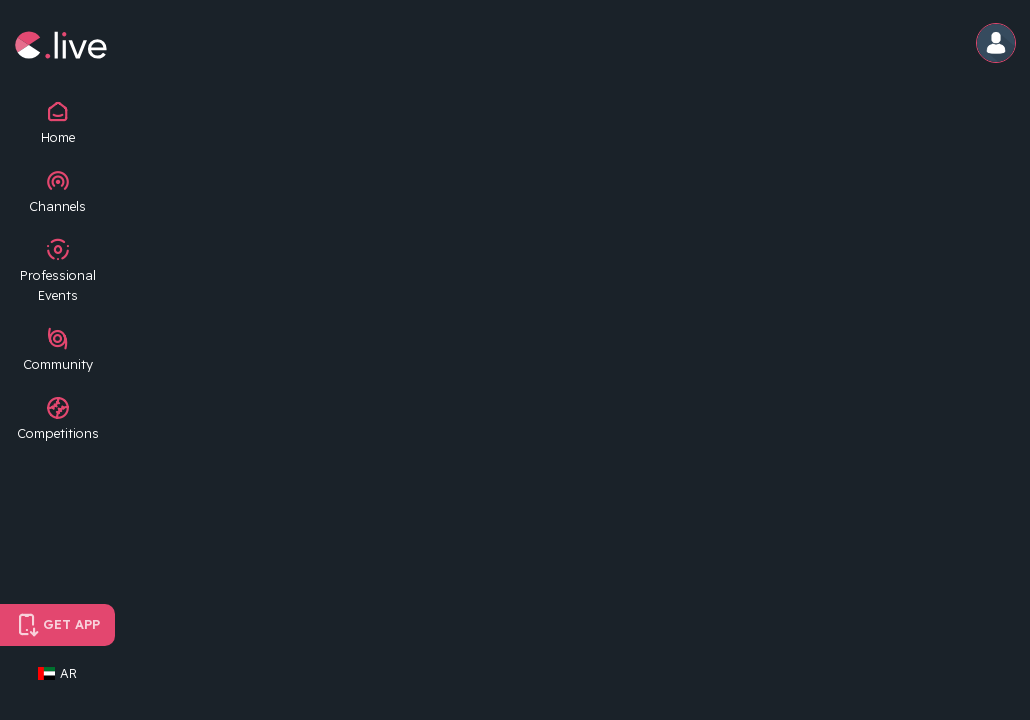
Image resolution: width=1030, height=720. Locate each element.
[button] (997, 44)
